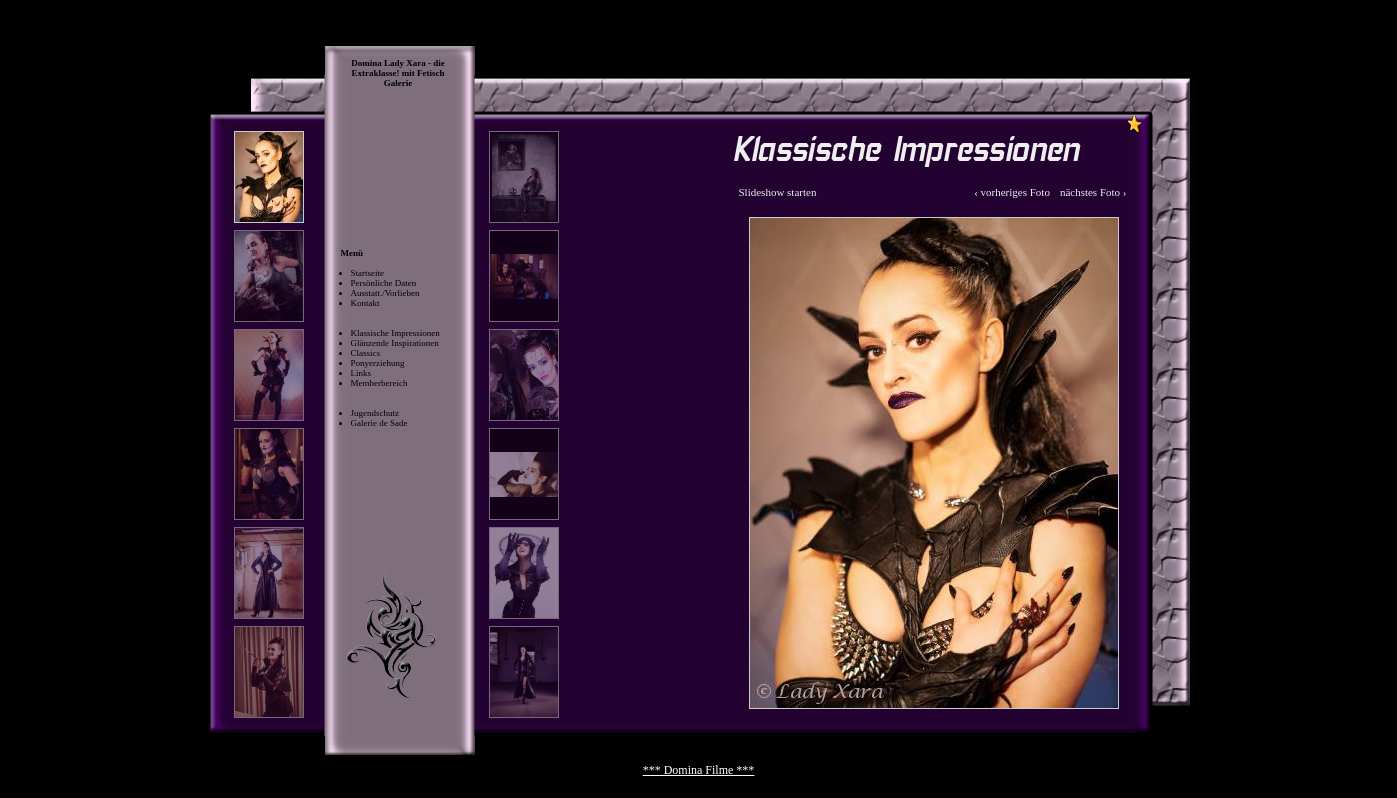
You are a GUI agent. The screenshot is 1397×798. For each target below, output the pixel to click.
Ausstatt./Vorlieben (385, 293)
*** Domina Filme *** (699, 770)
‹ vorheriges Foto (1012, 192)
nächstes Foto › (1093, 192)
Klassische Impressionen (395, 333)
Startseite (368, 273)
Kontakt (365, 303)
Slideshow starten (778, 192)
